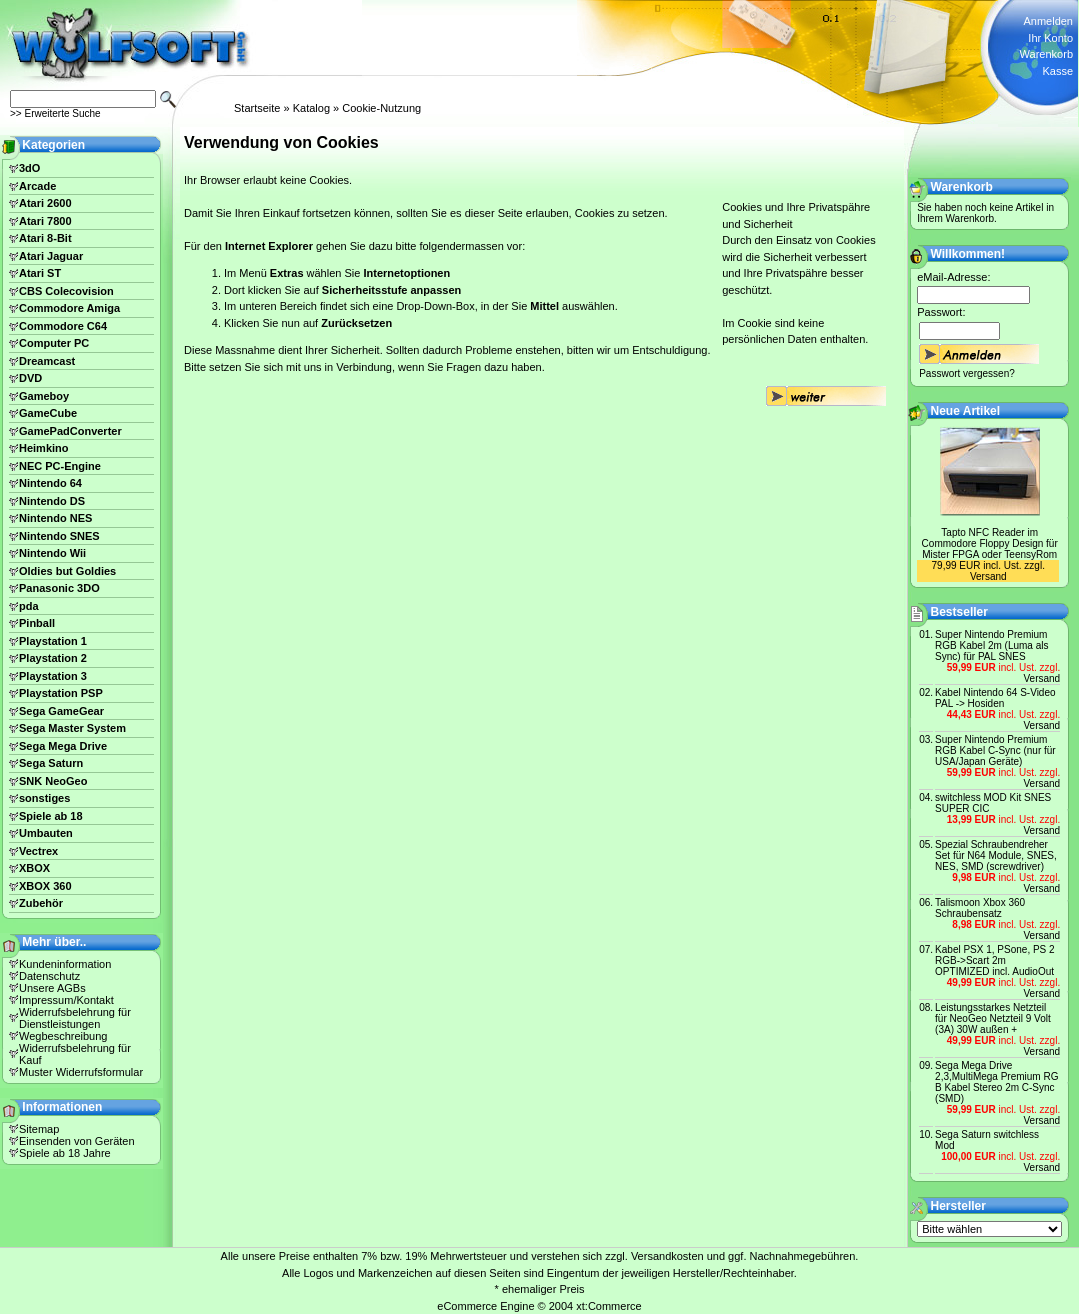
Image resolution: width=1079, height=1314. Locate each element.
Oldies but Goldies (67, 571)
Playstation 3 (53, 676)
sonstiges (44, 798)
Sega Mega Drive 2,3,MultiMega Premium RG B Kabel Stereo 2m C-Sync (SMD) (996, 1082)
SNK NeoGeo (53, 781)
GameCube (48, 413)
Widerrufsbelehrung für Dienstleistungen (75, 1018)
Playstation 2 (53, 658)
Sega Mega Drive (63, 746)
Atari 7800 (45, 221)
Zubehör (41, 903)
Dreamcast (47, 361)
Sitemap (39, 1129)
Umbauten (46, 833)
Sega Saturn (51, 763)
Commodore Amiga (69, 308)
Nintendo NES (55, 518)
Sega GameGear (61, 711)
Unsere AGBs (52, 988)
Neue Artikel (966, 411)
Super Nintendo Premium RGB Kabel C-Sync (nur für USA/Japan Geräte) (995, 750)
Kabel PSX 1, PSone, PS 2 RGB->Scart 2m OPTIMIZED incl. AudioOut (995, 960)
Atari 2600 (45, 203)
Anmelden (1048, 21)
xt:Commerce (608, 1306)
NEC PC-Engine (60, 466)
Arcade (37, 186)
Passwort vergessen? (967, 373)
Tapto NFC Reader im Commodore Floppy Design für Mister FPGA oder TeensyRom (990, 543)
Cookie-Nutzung (381, 108)
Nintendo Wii (52, 553)
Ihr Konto (1050, 38)
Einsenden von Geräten (77, 1141)
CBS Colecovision (66, 291)
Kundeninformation (65, 964)
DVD (30, 378)
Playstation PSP (61, 693)
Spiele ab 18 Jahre (65, 1153)
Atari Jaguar (51, 256)
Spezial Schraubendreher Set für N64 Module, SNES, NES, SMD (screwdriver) (996, 855)
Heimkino (44, 448)
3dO (29, 168)
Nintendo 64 (50, 483)
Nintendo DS (52, 501)
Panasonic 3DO (59, 588)
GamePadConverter (70, 431)
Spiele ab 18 (51, 816)
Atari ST (40, 273)
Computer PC (54, 343)
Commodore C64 (63, 326)
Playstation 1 (53, 641)
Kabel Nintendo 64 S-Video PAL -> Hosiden (995, 698)
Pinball (37, 623)
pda (29, 606)
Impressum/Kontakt (66, 1000)
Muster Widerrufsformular (81, 1072)
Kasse (1057, 71)
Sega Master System (72, 728)
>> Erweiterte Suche (55, 113)
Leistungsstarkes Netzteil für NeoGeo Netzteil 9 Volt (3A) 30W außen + (993, 1018)
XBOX (34, 868)
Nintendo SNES (59, 536)
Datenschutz (49, 976)
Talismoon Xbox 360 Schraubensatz (980, 908)
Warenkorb (1046, 54)
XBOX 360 (45, 886)
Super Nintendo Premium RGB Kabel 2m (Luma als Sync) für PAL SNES (991, 645)
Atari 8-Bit (45, 238)
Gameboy (44, 396)
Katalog (311, 108)
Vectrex (38, 851)
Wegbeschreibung (63, 1036)
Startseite (257, 108)
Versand (988, 576)
